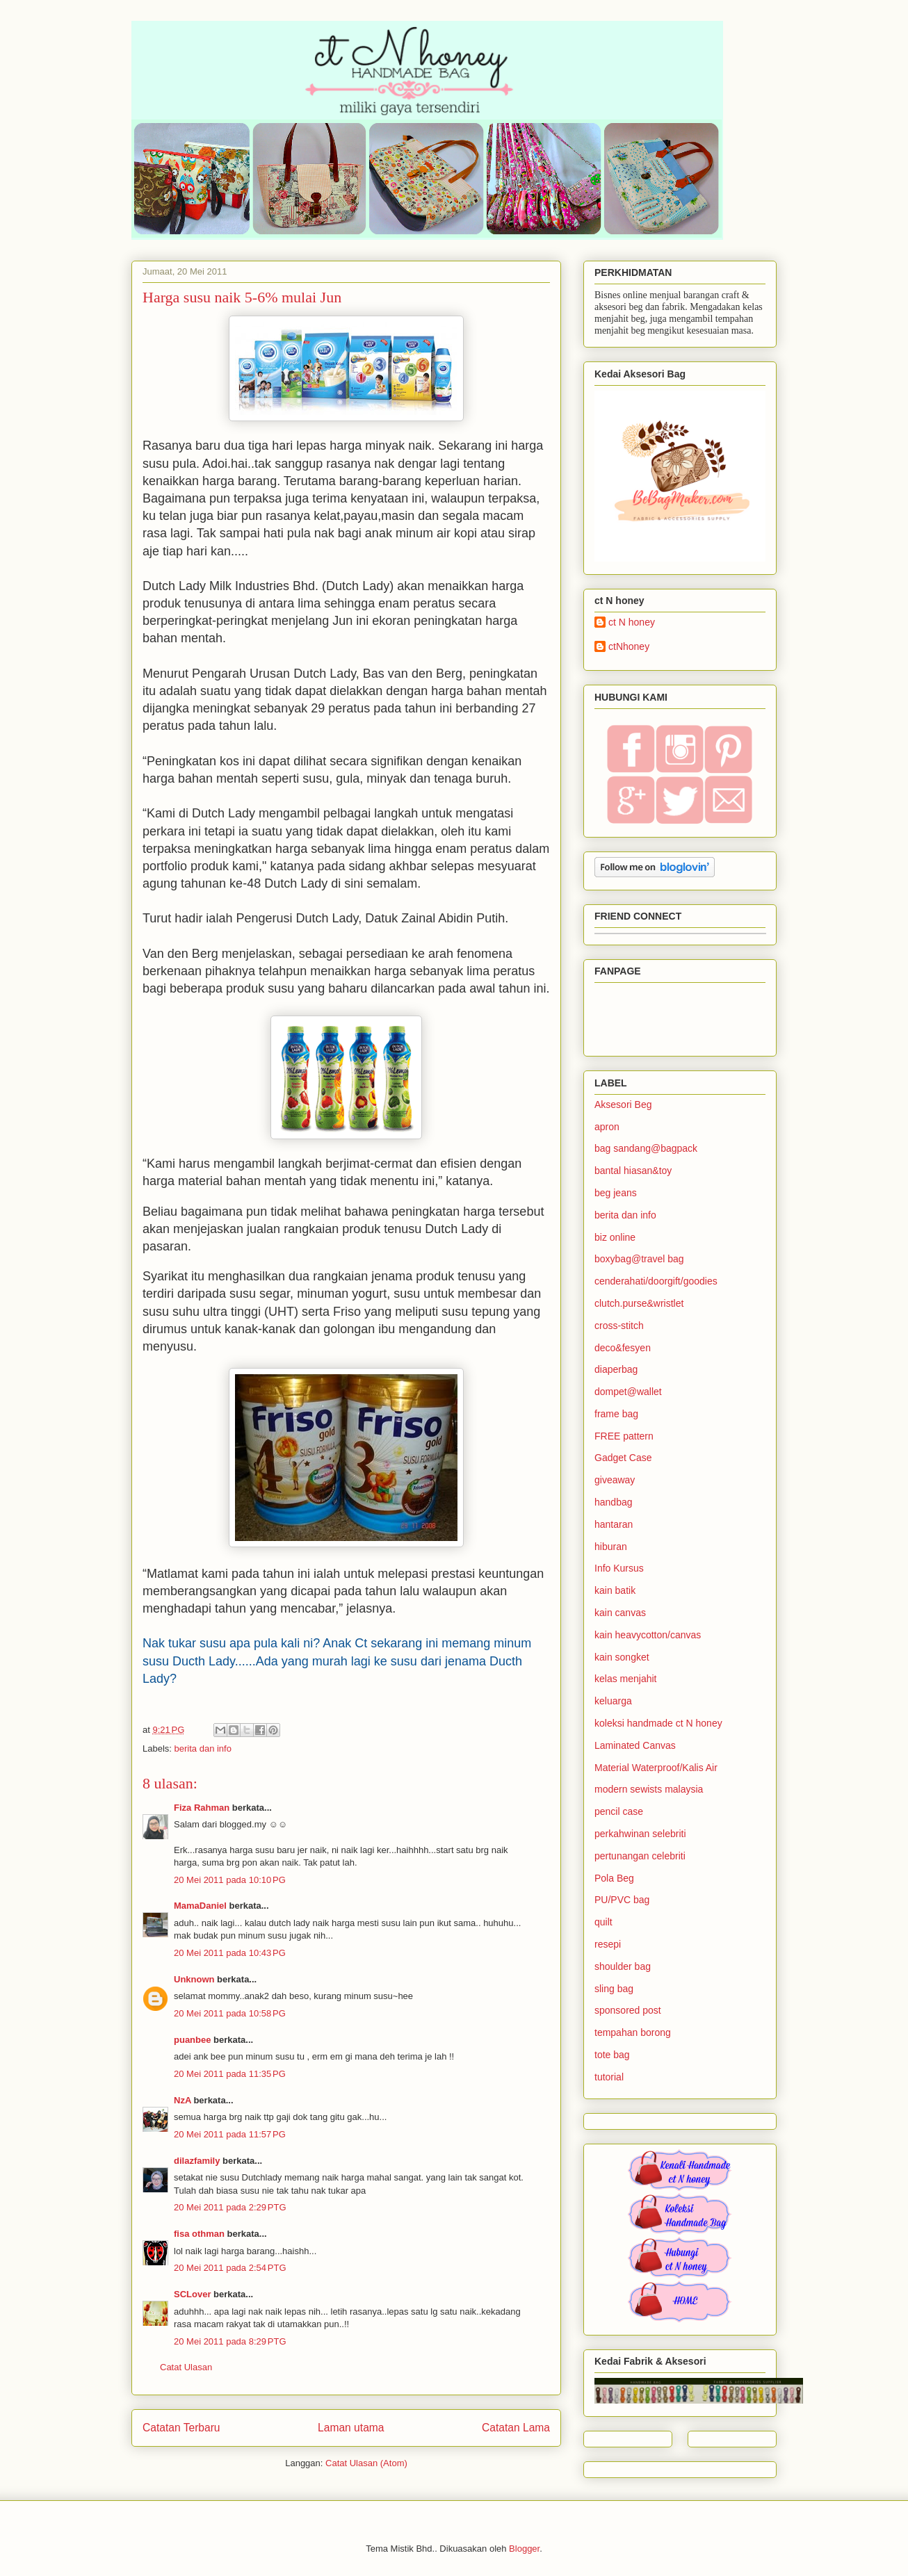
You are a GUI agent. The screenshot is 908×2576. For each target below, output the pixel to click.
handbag (613, 1502)
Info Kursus (619, 1568)
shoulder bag (622, 1966)
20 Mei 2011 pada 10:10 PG (230, 1880)
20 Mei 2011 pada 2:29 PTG (230, 2207)
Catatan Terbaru (181, 2428)
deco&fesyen (622, 1347)
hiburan (610, 1546)
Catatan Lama (516, 2428)
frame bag (616, 1413)
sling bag (613, 1988)
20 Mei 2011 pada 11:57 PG (230, 2134)
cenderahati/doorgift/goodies (656, 1281)
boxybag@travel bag (639, 1258)
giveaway (614, 1479)
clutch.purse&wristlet (638, 1303)
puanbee (192, 2040)
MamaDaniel (200, 1905)
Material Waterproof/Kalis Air (656, 1767)
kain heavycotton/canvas (647, 1634)
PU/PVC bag (621, 1899)
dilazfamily (197, 2160)
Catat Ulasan (186, 2367)
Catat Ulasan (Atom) (366, 2463)
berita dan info (203, 1748)
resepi (607, 1944)
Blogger (524, 2548)
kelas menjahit (625, 1678)
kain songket (621, 1657)
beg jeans (615, 1192)
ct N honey (631, 622)
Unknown (194, 1979)
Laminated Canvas (635, 1745)
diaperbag (616, 1369)
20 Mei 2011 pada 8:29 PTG (230, 2341)
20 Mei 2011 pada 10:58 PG (230, 2013)
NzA (182, 2100)
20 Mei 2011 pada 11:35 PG (230, 2074)
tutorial (609, 2076)
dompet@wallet (628, 1391)
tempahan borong (632, 2032)
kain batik (614, 1590)
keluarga (613, 1700)
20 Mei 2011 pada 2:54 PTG (230, 2268)
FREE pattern (624, 1436)
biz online (614, 1237)
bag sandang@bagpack (645, 1148)
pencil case (618, 1811)
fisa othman (199, 2233)
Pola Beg (614, 1878)
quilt (603, 1921)
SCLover (192, 2294)
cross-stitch (619, 1325)
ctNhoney (628, 646)
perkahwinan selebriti (640, 1833)
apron (606, 1126)
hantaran (613, 1524)
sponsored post (627, 2010)
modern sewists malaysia (648, 1789)
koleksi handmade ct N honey (658, 1723)
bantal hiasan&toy (633, 1170)
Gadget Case (623, 1457)
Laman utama (351, 2428)
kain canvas (620, 1612)
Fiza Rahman (201, 1807)
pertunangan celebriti (640, 1855)
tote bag (612, 2054)
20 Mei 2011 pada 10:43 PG (230, 1953)
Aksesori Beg (622, 1104)
